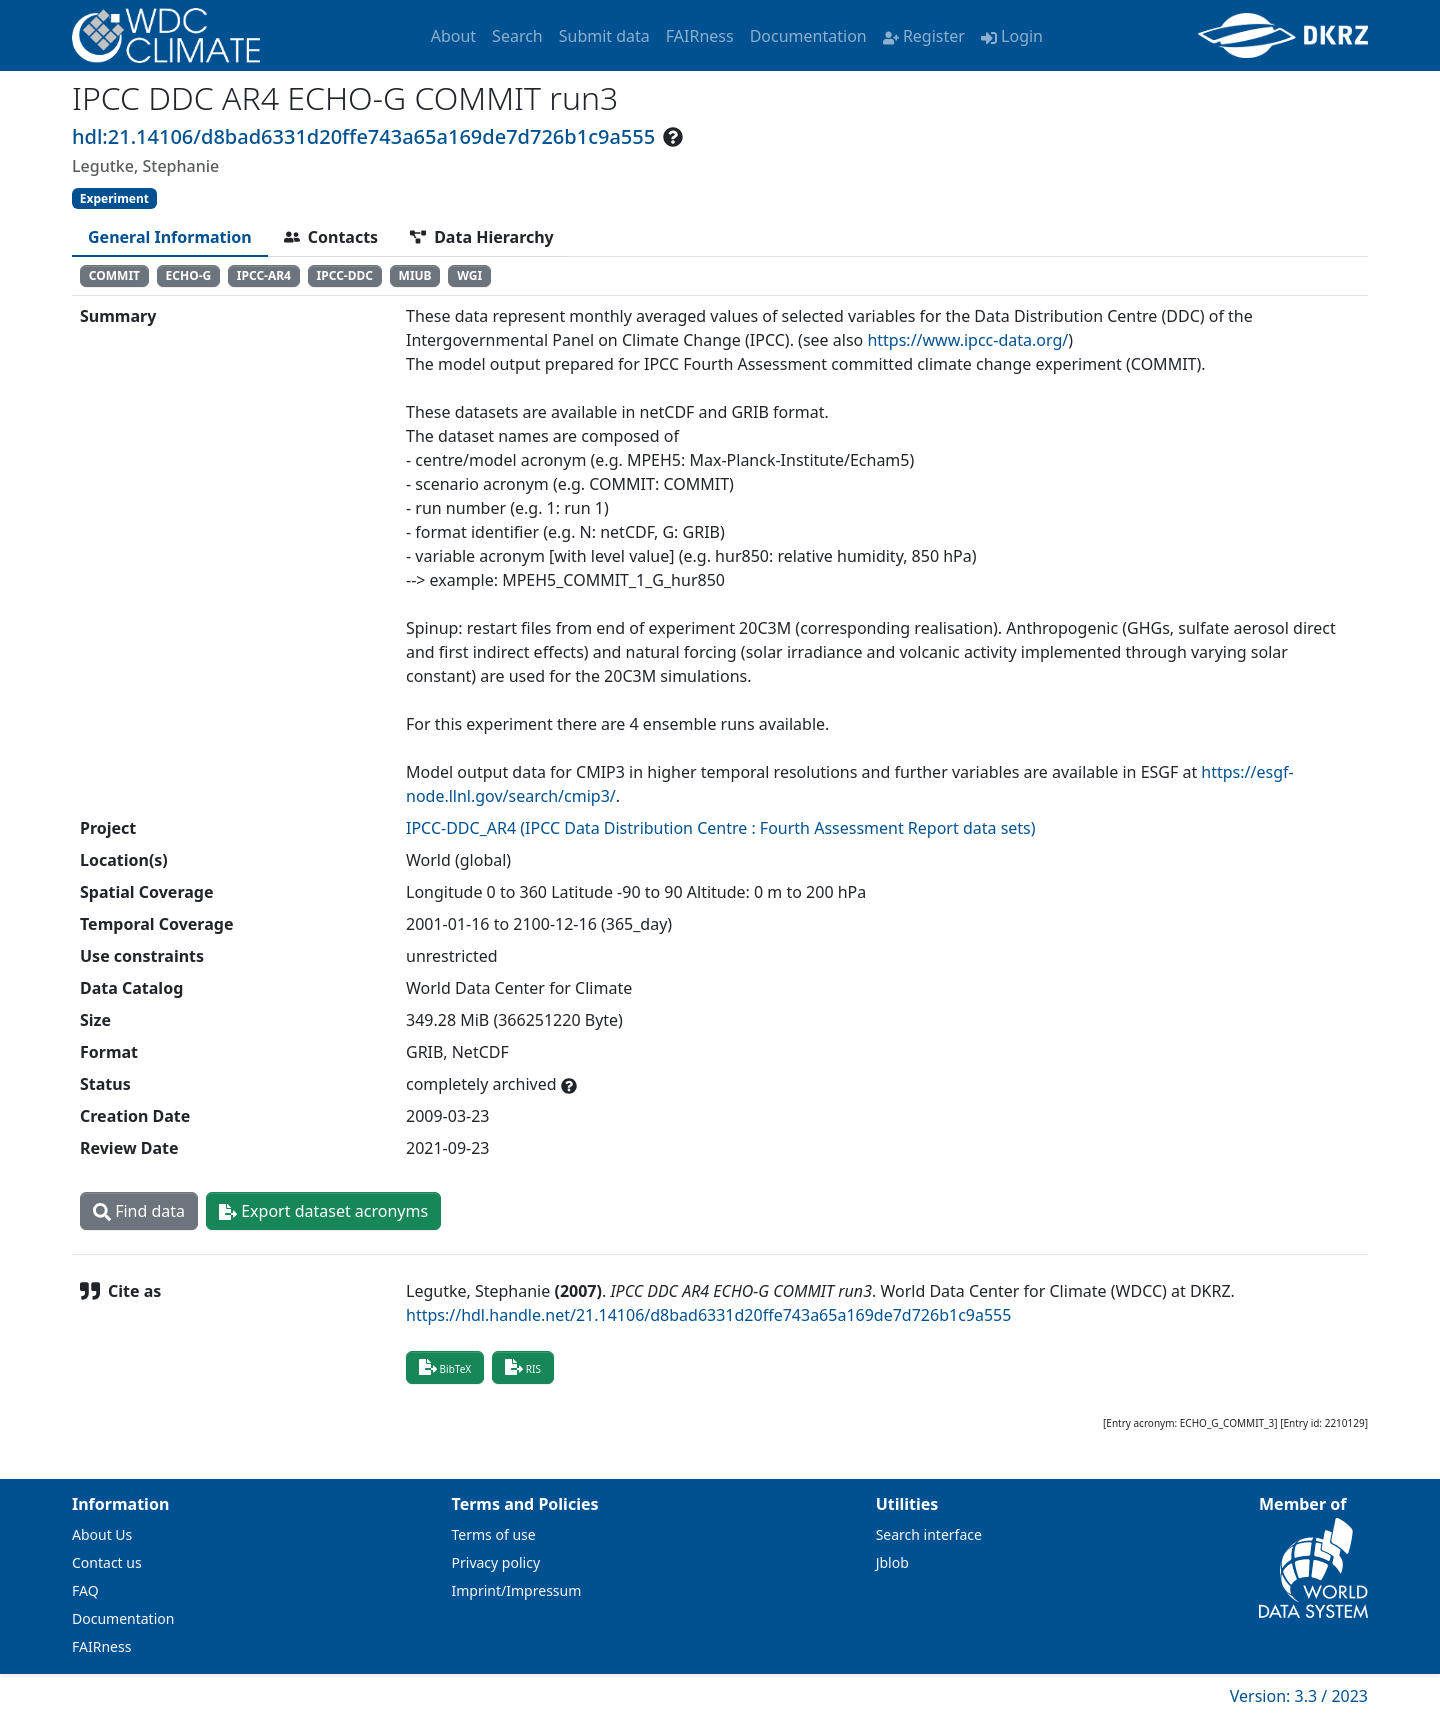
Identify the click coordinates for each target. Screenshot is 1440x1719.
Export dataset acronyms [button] (323, 1211)
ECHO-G (189, 275)
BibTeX (445, 1367)
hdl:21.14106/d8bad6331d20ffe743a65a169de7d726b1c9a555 (363, 136)
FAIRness (700, 36)
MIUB (415, 275)
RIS (523, 1367)
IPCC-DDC (345, 275)
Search (517, 36)
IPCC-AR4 (264, 275)
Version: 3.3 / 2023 (1299, 1696)
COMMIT (114, 275)
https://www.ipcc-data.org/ (967, 340)
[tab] (170, 237)
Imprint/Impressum (517, 1590)
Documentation (808, 36)
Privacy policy (496, 1562)
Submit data (604, 36)
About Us (102, 1534)
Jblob (892, 1562)
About (453, 36)
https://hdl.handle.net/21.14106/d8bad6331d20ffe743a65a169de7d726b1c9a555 (708, 1315)
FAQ (85, 1590)
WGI (469, 275)
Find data (139, 1211)
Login (1012, 36)
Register (924, 36)
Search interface (929, 1534)
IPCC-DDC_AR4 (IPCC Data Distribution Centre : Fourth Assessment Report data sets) (721, 828)
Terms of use (494, 1534)
